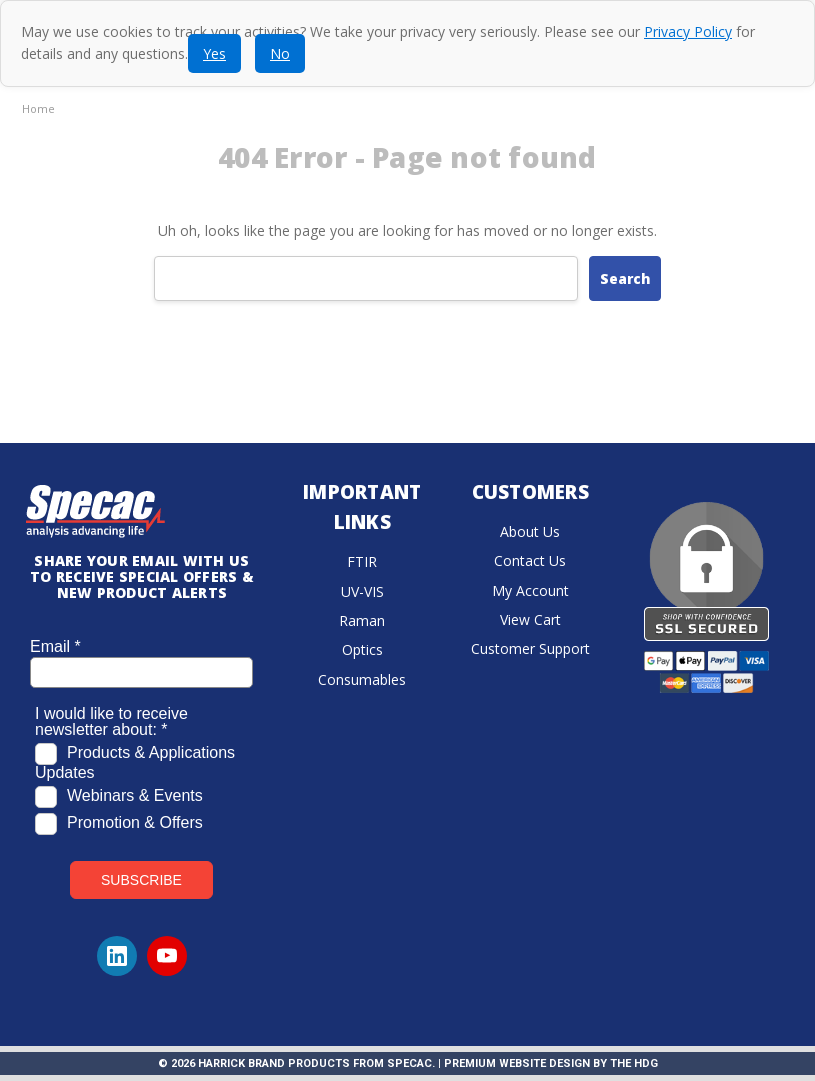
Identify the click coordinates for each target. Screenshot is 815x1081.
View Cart (530, 619)
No (280, 53)
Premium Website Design (517, 1063)
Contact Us (530, 560)
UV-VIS (362, 591)
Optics (362, 649)
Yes (214, 53)
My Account (530, 590)
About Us (530, 531)
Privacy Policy (688, 31)
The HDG (634, 1063)
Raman (362, 620)
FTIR (362, 561)
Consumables (362, 679)
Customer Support (530, 648)
